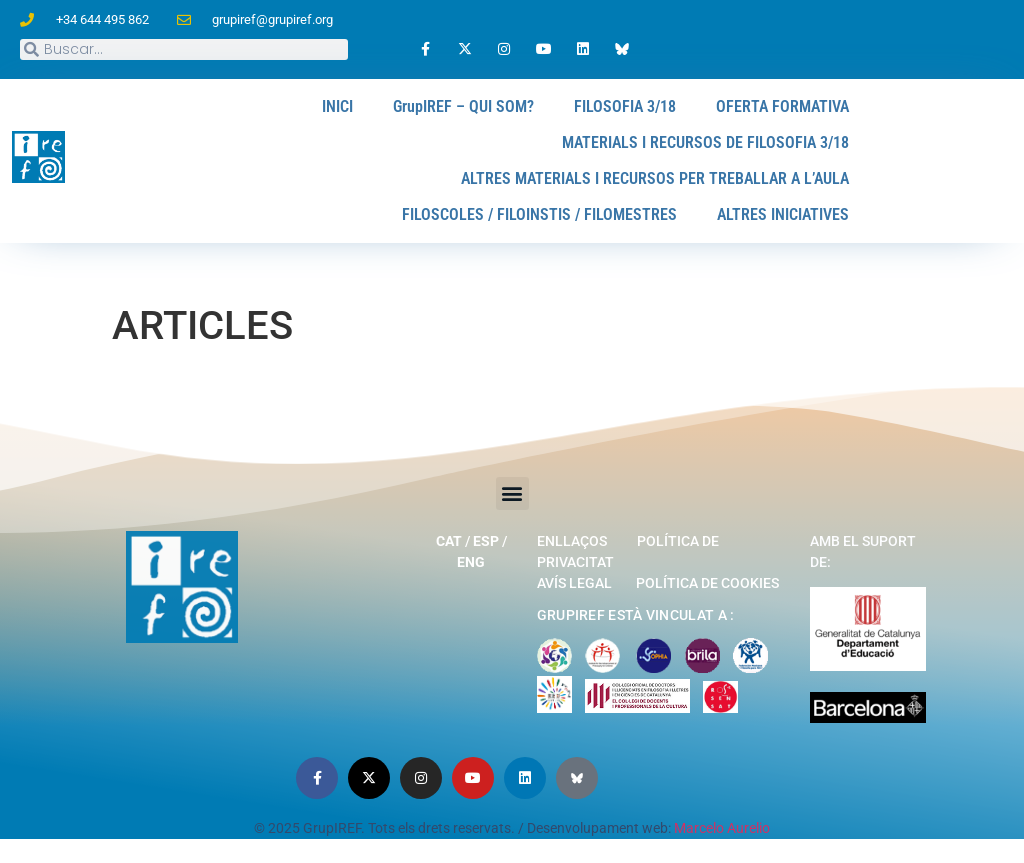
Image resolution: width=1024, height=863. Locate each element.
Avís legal (574, 583)
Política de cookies (707, 583)
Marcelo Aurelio (722, 828)
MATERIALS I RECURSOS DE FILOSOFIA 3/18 (705, 142)
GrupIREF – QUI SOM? (463, 106)
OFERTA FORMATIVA (782, 106)
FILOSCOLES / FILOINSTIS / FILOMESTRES (539, 214)
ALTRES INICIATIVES (783, 214)
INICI (337, 106)
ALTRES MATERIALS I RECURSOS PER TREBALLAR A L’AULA (655, 178)
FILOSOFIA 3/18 (625, 106)
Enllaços (572, 541)
